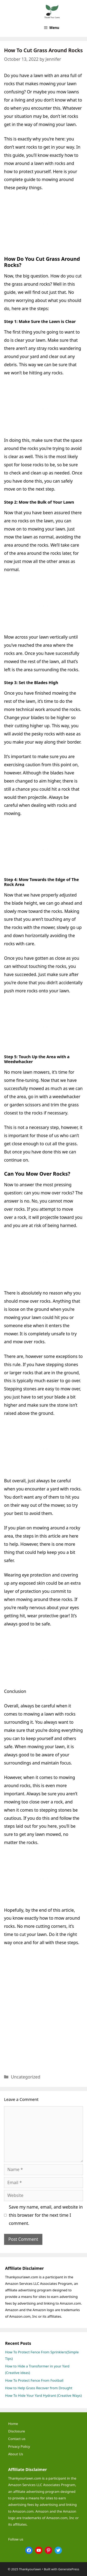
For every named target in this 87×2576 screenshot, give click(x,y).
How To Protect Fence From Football (34, 2380)
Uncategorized (25, 2077)
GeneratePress (68, 2569)
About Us (15, 2454)
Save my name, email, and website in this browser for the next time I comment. (46, 2215)
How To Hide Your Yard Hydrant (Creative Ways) (43, 2395)
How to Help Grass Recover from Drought (38, 2388)
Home (13, 2423)
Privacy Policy (19, 2446)
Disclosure (16, 2431)
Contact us (16, 2438)
